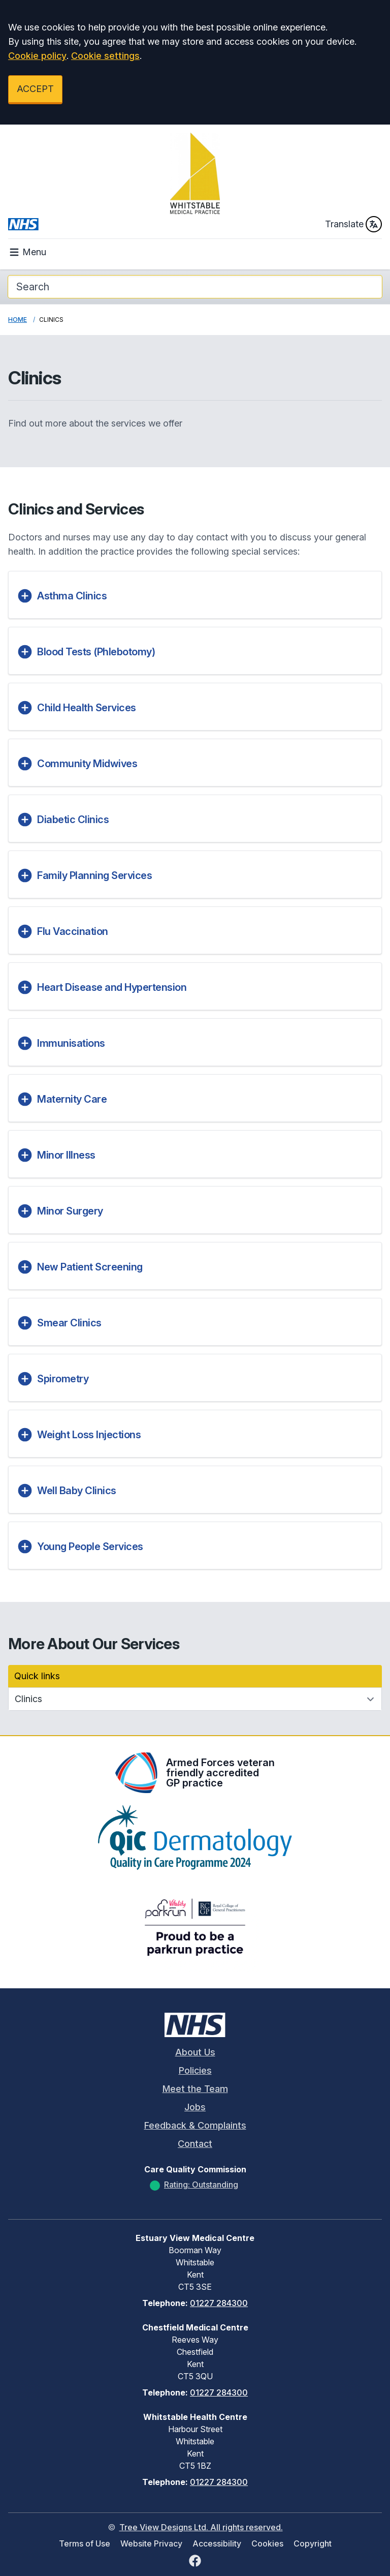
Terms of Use (84, 2543)
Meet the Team (195, 2088)
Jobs (195, 2107)
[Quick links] (195, 1699)
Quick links (37, 1676)
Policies (195, 2070)
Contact (195, 2143)
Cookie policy (37, 55)
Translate (353, 224)
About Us (195, 2052)
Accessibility (216, 2543)
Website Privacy (151, 2543)
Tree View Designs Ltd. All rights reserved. (201, 2527)
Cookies (267, 2543)
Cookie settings (105, 55)
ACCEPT (35, 88)
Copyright (313, 2543)
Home (17, 319)
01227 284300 (219, 2303)
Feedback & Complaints (195, 2125)
